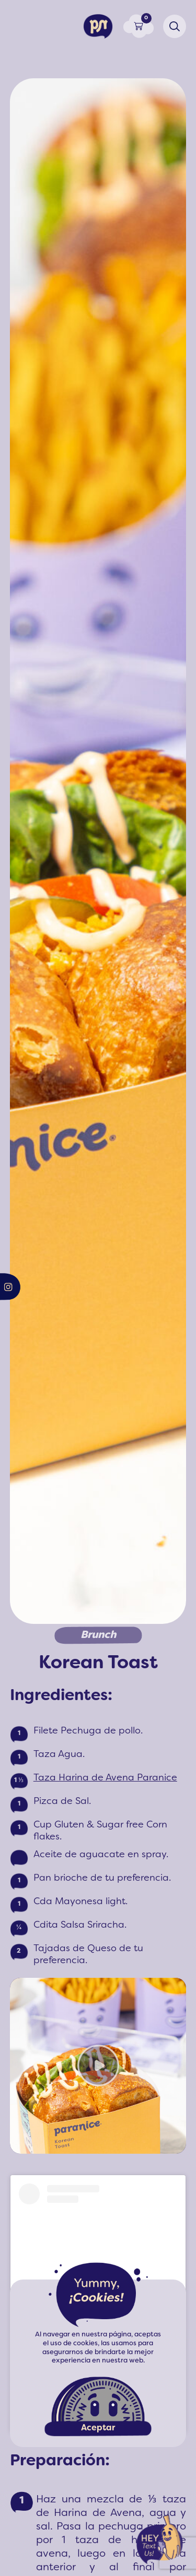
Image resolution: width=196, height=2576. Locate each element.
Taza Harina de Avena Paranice (105, 1778)
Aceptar (98, 2428)
